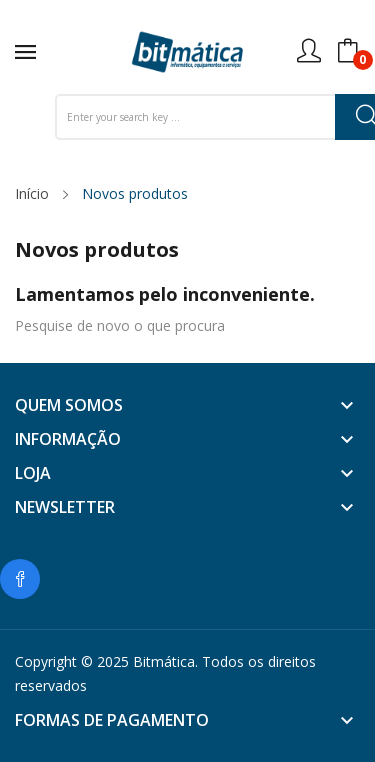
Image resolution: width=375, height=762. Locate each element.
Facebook (20, 579)
